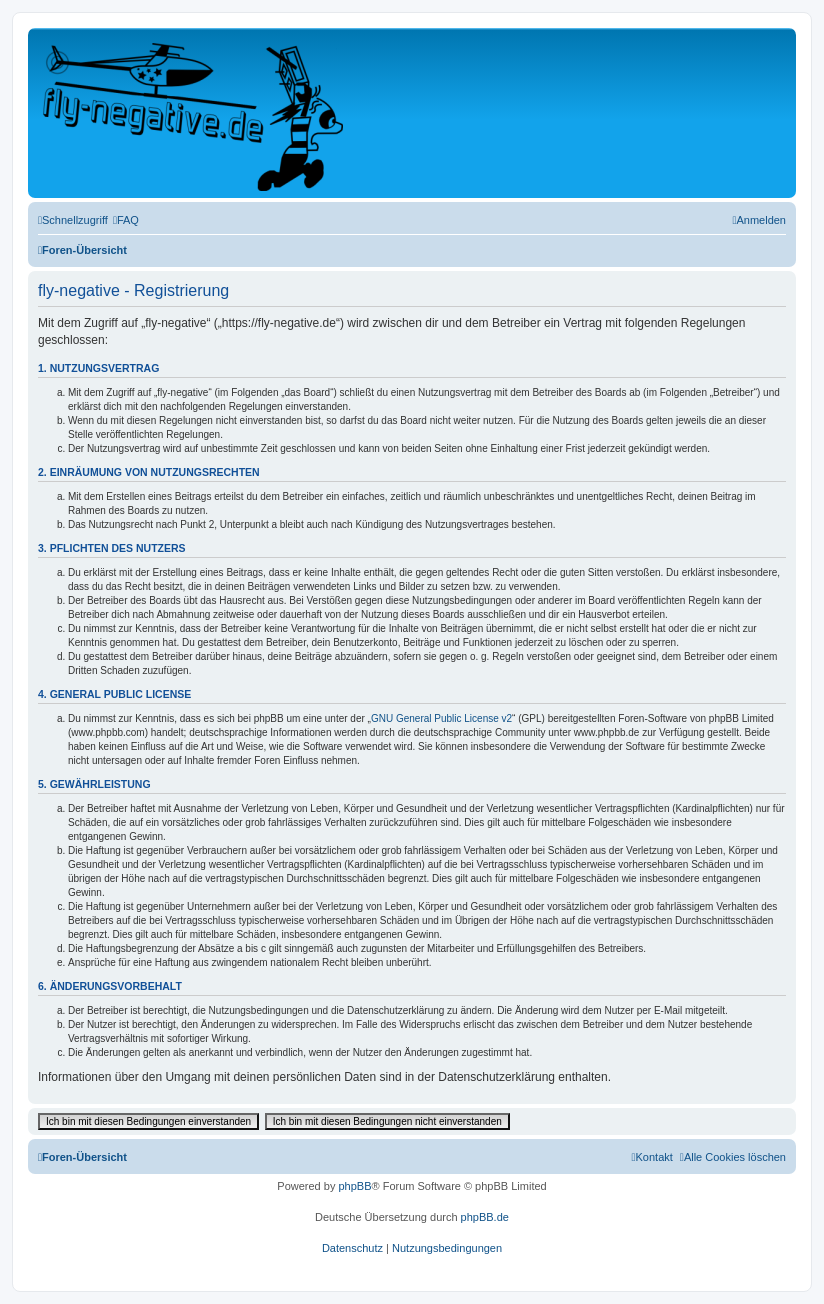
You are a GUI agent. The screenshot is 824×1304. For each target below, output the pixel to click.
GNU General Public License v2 (441, 718)
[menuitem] (126, 220)
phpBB (354, 1186)
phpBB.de (485, 1217)
